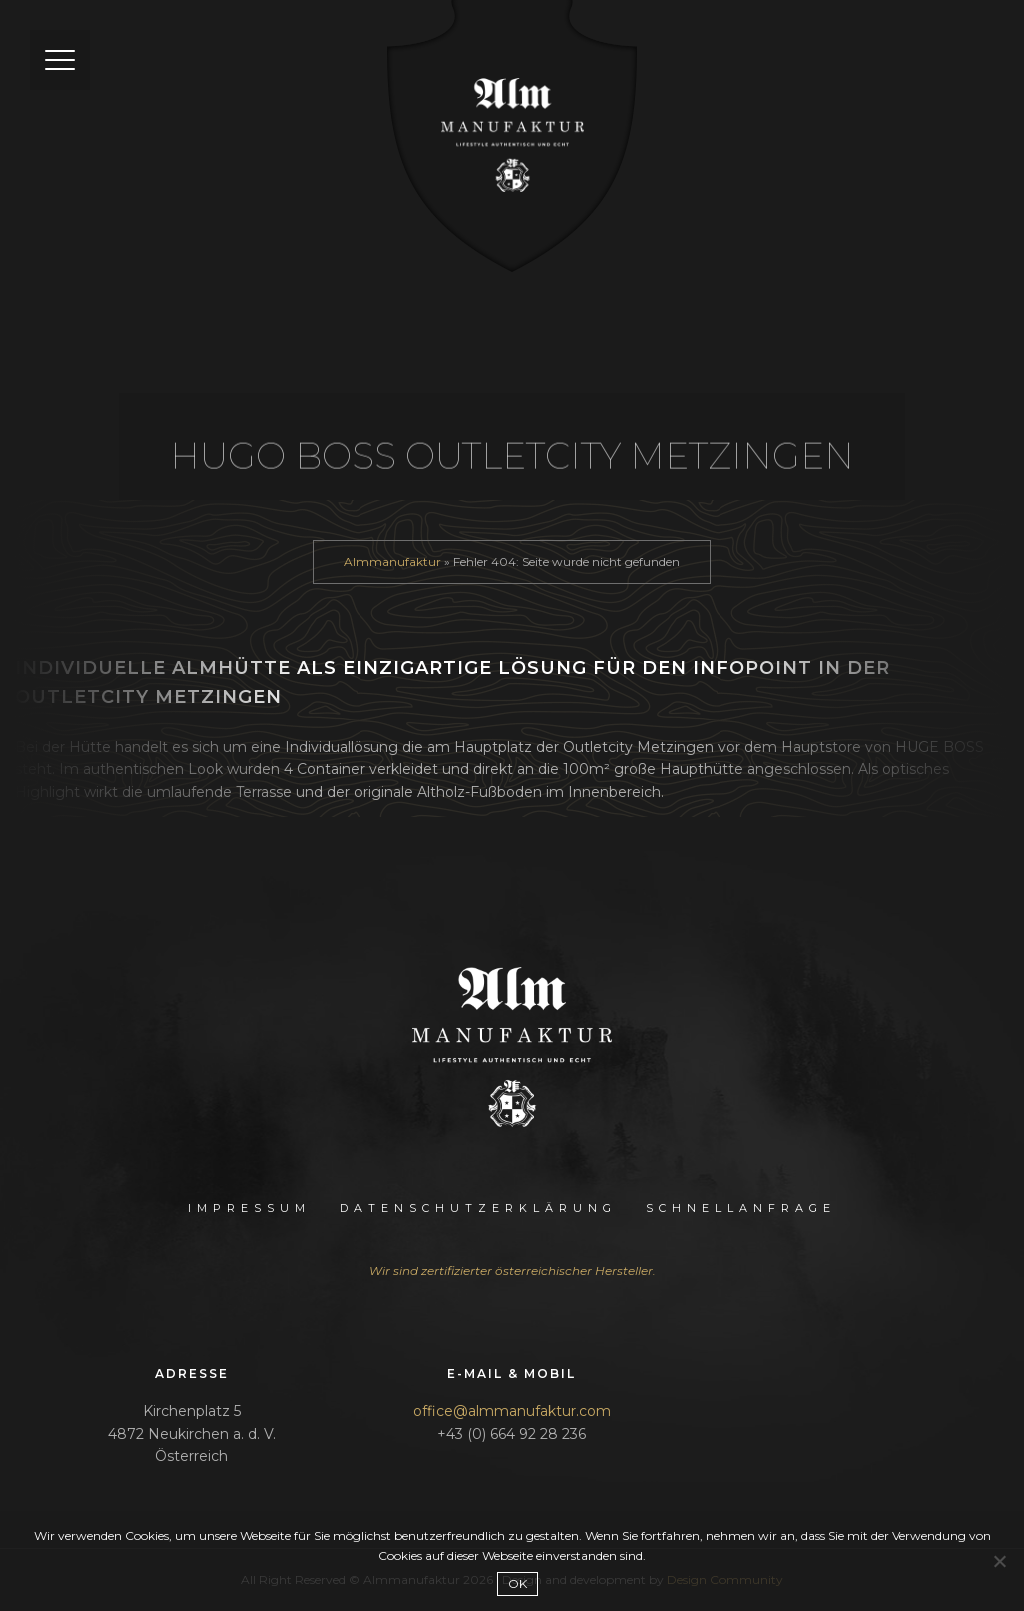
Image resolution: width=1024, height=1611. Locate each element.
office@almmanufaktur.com (512, 1411)
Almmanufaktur (392, 561)
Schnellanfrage (741, 1208)
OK (517, 1583)
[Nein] (999, 1561)
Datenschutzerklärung (478, 1208)
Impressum (249, 1208)
